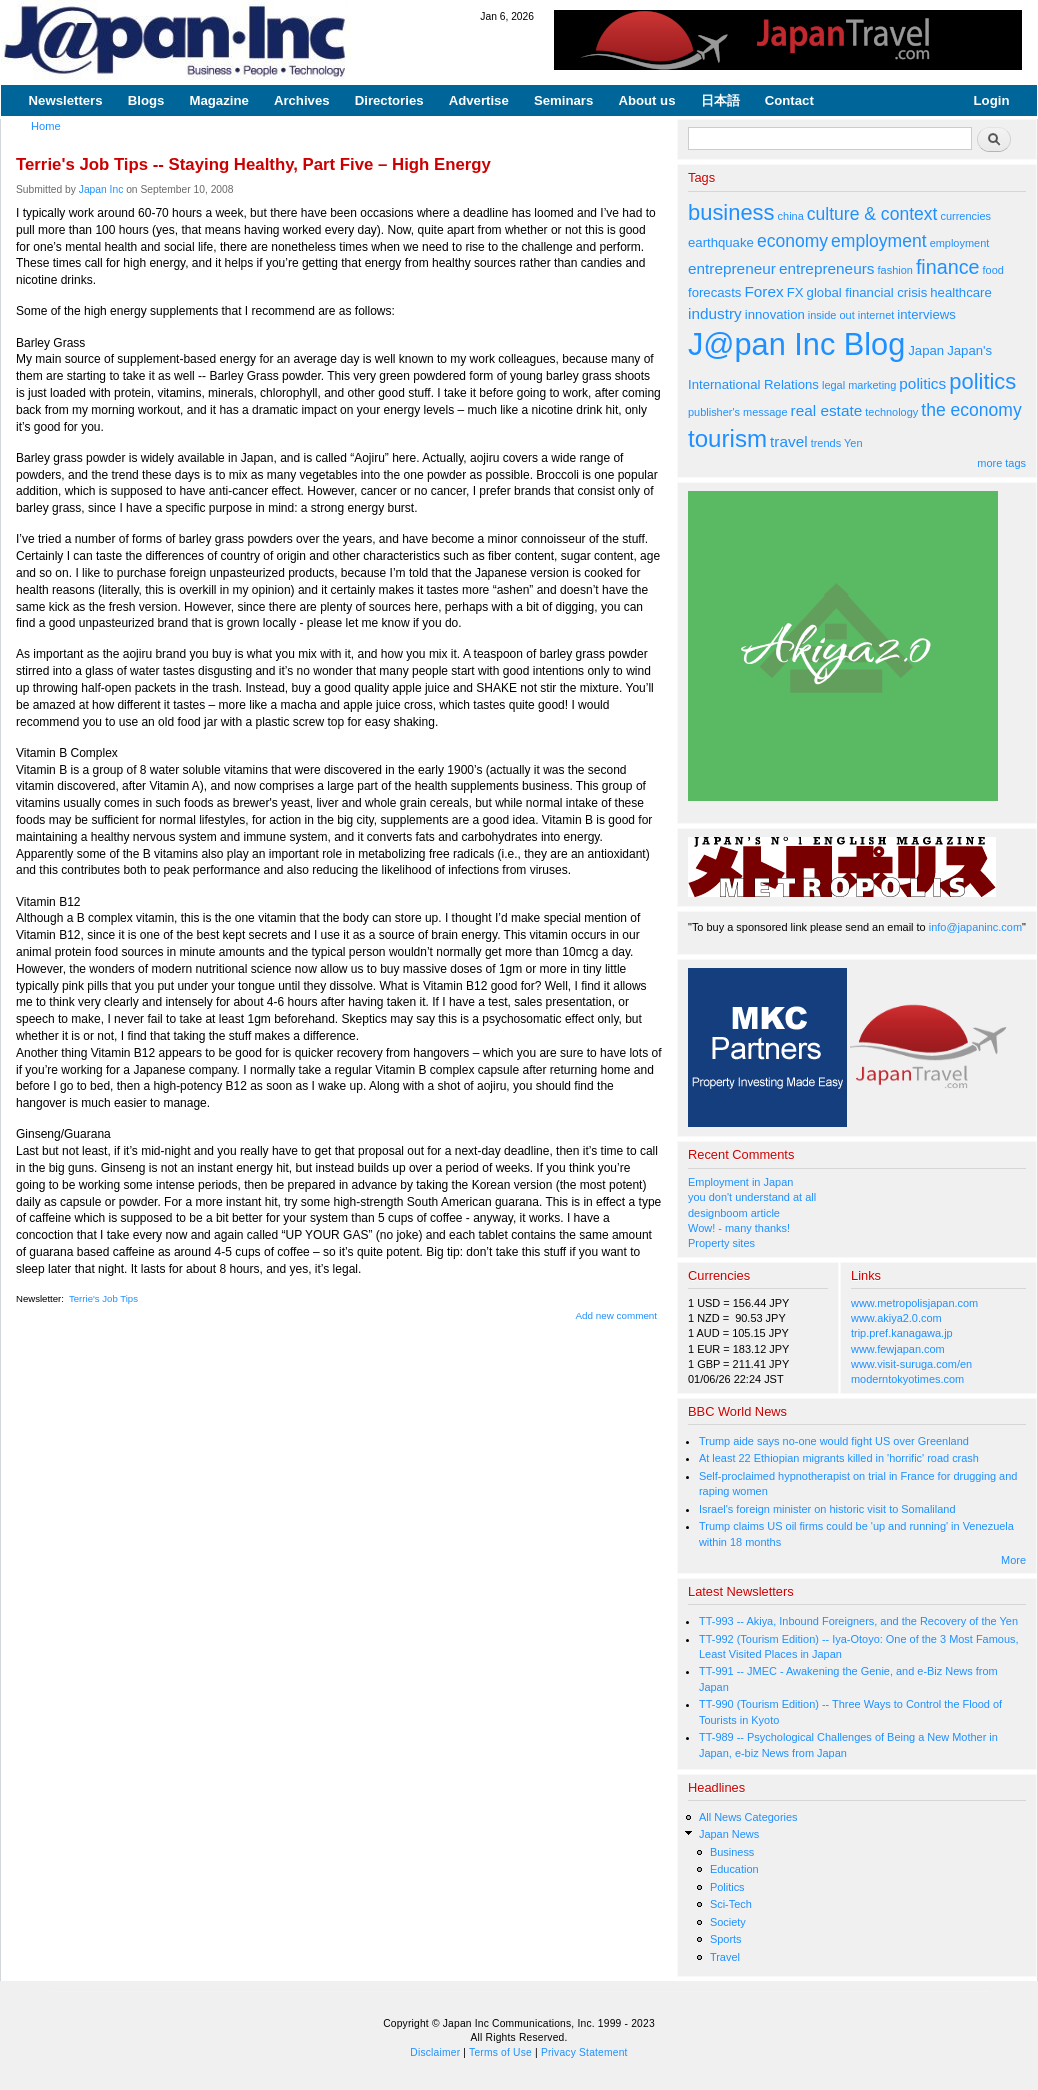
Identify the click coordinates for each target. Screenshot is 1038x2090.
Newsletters (66, 100)
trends (826, 443)
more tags (1001, 463)
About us (646, 100)
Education (734, 1869)
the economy (971, 410)
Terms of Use (500, 2052)
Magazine (218, 100)
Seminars (563, 100)
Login (992, 100)
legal (833, 385)
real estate (827, 410)
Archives (302, 100)
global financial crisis (867, 292)
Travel (725, 1957)
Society (728, 1922)
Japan (926, 350)
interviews (926, 314)
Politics (727, 1887)
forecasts (714, 292)
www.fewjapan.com (898, 1349)
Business (732, 1852)
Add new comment (617, 1315)
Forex (763, 291)
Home (46, 126)
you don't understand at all (752, 1197)
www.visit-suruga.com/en (911, 1364)
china (791, 216)
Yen (853, 443)
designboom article (734, 1213)
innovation (775, 314)
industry (715, 313)
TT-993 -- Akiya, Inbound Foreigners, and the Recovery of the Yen (858, 1621)
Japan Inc (101, 189)
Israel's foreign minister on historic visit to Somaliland (827, 1509)
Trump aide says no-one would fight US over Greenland (834, 1441)
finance (948, 267)
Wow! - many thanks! (739, 1228)
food (993, 270)
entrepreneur (732, 268)
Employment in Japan (740, 1182)
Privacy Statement (584, 2052)
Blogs (146, 100)
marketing (872, 385)
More (1013, 1560)
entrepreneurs (827, 268)
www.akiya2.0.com (896, 1318)
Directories (389, 100)
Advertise (479, 100)
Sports (726, 1939)
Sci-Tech (731, 1904)
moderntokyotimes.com (907, 1379)
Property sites (721, 1243)
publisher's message (738, 412)
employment (879, 241)
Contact (789, 100)
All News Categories (748, 1817)
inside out (831, 315)
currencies (965, 216)
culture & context (872, 214)
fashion (895, 270)
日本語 (720, 100)
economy (792, 241)
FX (795, 292)
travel (789, 441)
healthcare (960, 292)
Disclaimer (435, 2052)
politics (922, 383)
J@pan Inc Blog (796, 344)
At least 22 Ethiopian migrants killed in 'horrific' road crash (839, 1458)
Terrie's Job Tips (103, 1298)
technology (891, 412)
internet (876, 315)
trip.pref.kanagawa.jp (902, 1333)
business (731, 212)
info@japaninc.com (975, 927)
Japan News (729, 1834)
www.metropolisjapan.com (914, 1303)
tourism (727, 438)
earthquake (721, 242)
